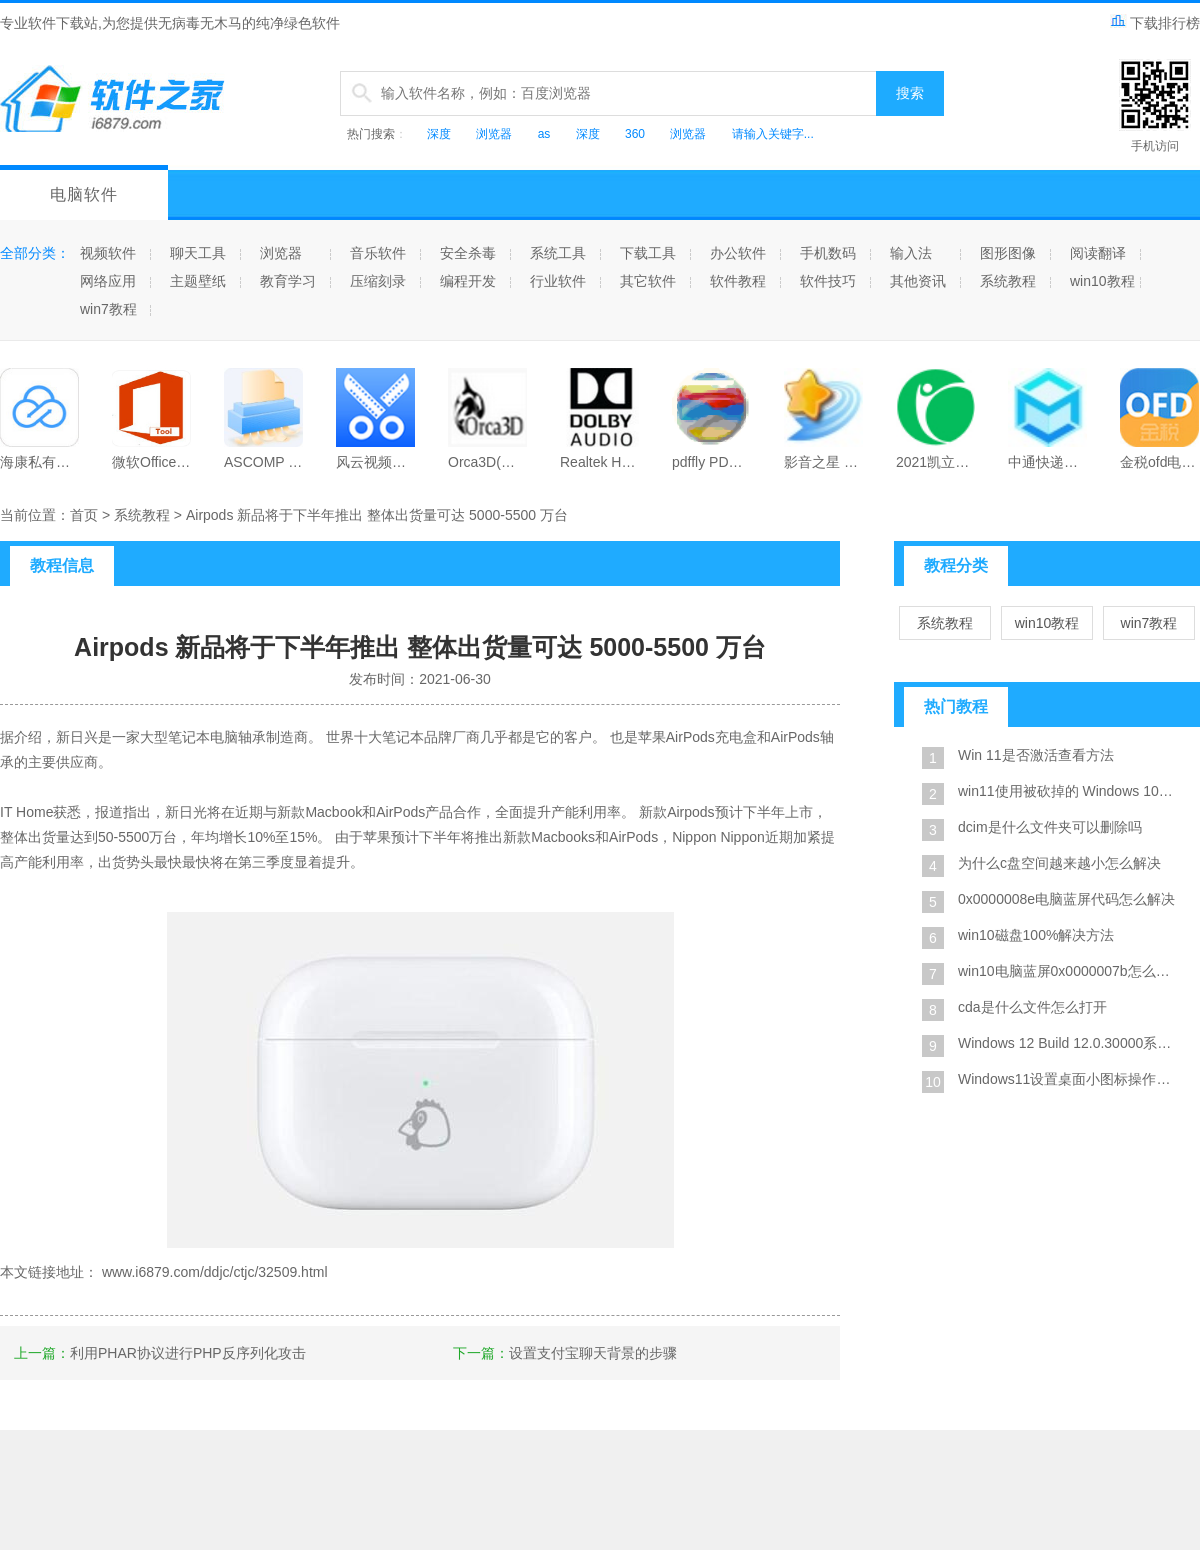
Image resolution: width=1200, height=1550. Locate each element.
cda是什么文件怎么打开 (1032, 1007)
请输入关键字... (773, 134)
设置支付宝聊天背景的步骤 (593, 1353)
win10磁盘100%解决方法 (1036, 935)
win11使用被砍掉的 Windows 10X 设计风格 (1070, 791)
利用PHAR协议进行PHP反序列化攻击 (188, 1353)
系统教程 (1008, 281)
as (544, 134)
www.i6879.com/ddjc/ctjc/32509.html (215, 1272)
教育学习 (288, 281)
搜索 (910, 93)
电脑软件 (84, 194)
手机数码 (828, 253)
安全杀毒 (468, 253)
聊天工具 (198, 253)
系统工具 (558, 253)
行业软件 (558, 281)
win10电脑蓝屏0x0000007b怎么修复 (1070, 971)
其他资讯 (918, 281)
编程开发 (468, 281)
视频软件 (108, 253)
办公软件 (738, 253)
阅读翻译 (1098, 253)
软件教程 (738, 281)
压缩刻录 (378, 281)
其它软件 (648, 281)
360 (635, 134)
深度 (439, 134)
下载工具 (648, 253)
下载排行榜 (1155, 23)
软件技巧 (828, 281)
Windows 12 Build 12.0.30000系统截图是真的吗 (1070, 1043)
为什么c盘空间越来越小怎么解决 (1059, 863)
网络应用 (108, 281)
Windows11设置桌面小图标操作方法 (1070, 1079)
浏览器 (494, 134)
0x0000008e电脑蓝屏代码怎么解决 (1066, 899)
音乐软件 (378, 253)
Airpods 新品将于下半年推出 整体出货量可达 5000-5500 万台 (377, 515)
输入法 (911, 253)
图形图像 (1008, 253)
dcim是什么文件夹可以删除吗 (1050, 827)
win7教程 (108, 309)
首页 (84, 515)
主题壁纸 (198, 281)
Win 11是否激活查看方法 (1036, 755)
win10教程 (1102, 281)
